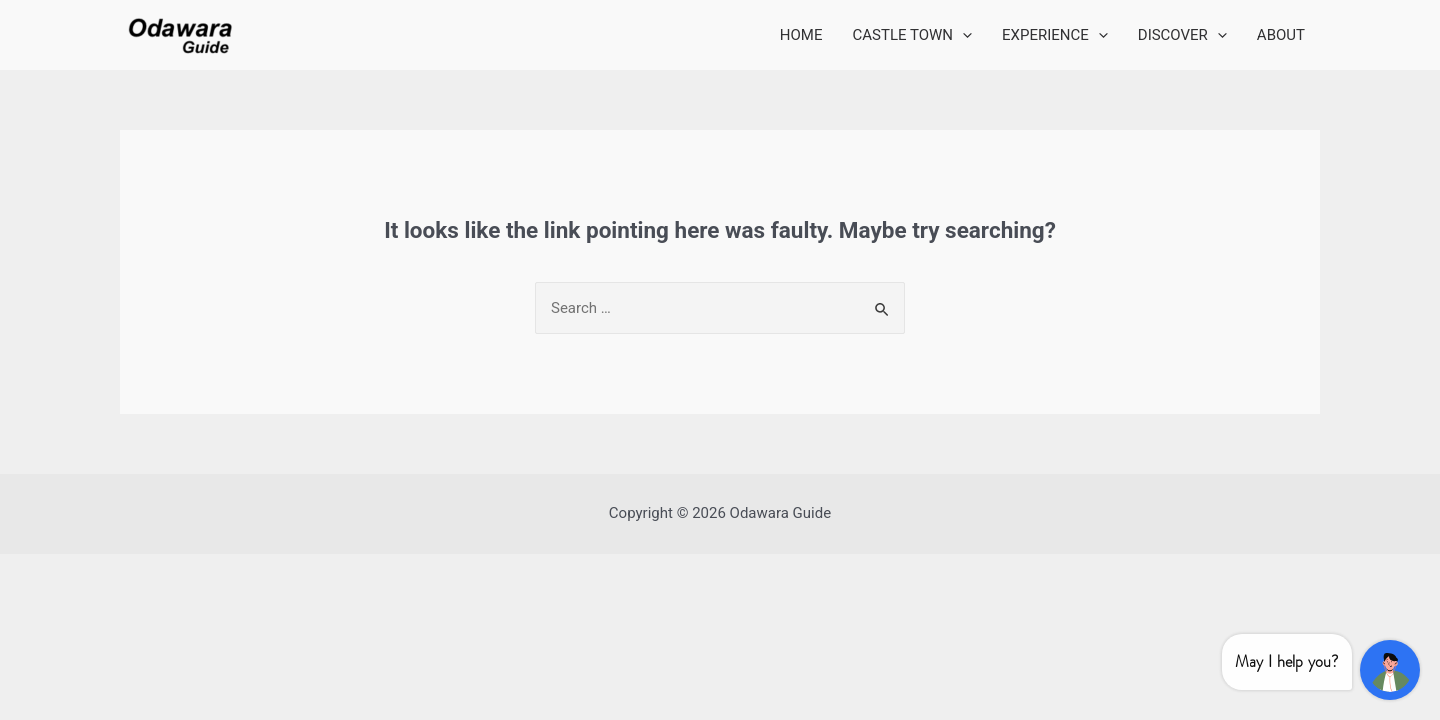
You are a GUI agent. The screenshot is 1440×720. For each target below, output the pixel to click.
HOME (801, 35)
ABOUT (1281, 35)
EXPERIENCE (1055, 35)
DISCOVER (1182, 35)
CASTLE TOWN (913, 35)
